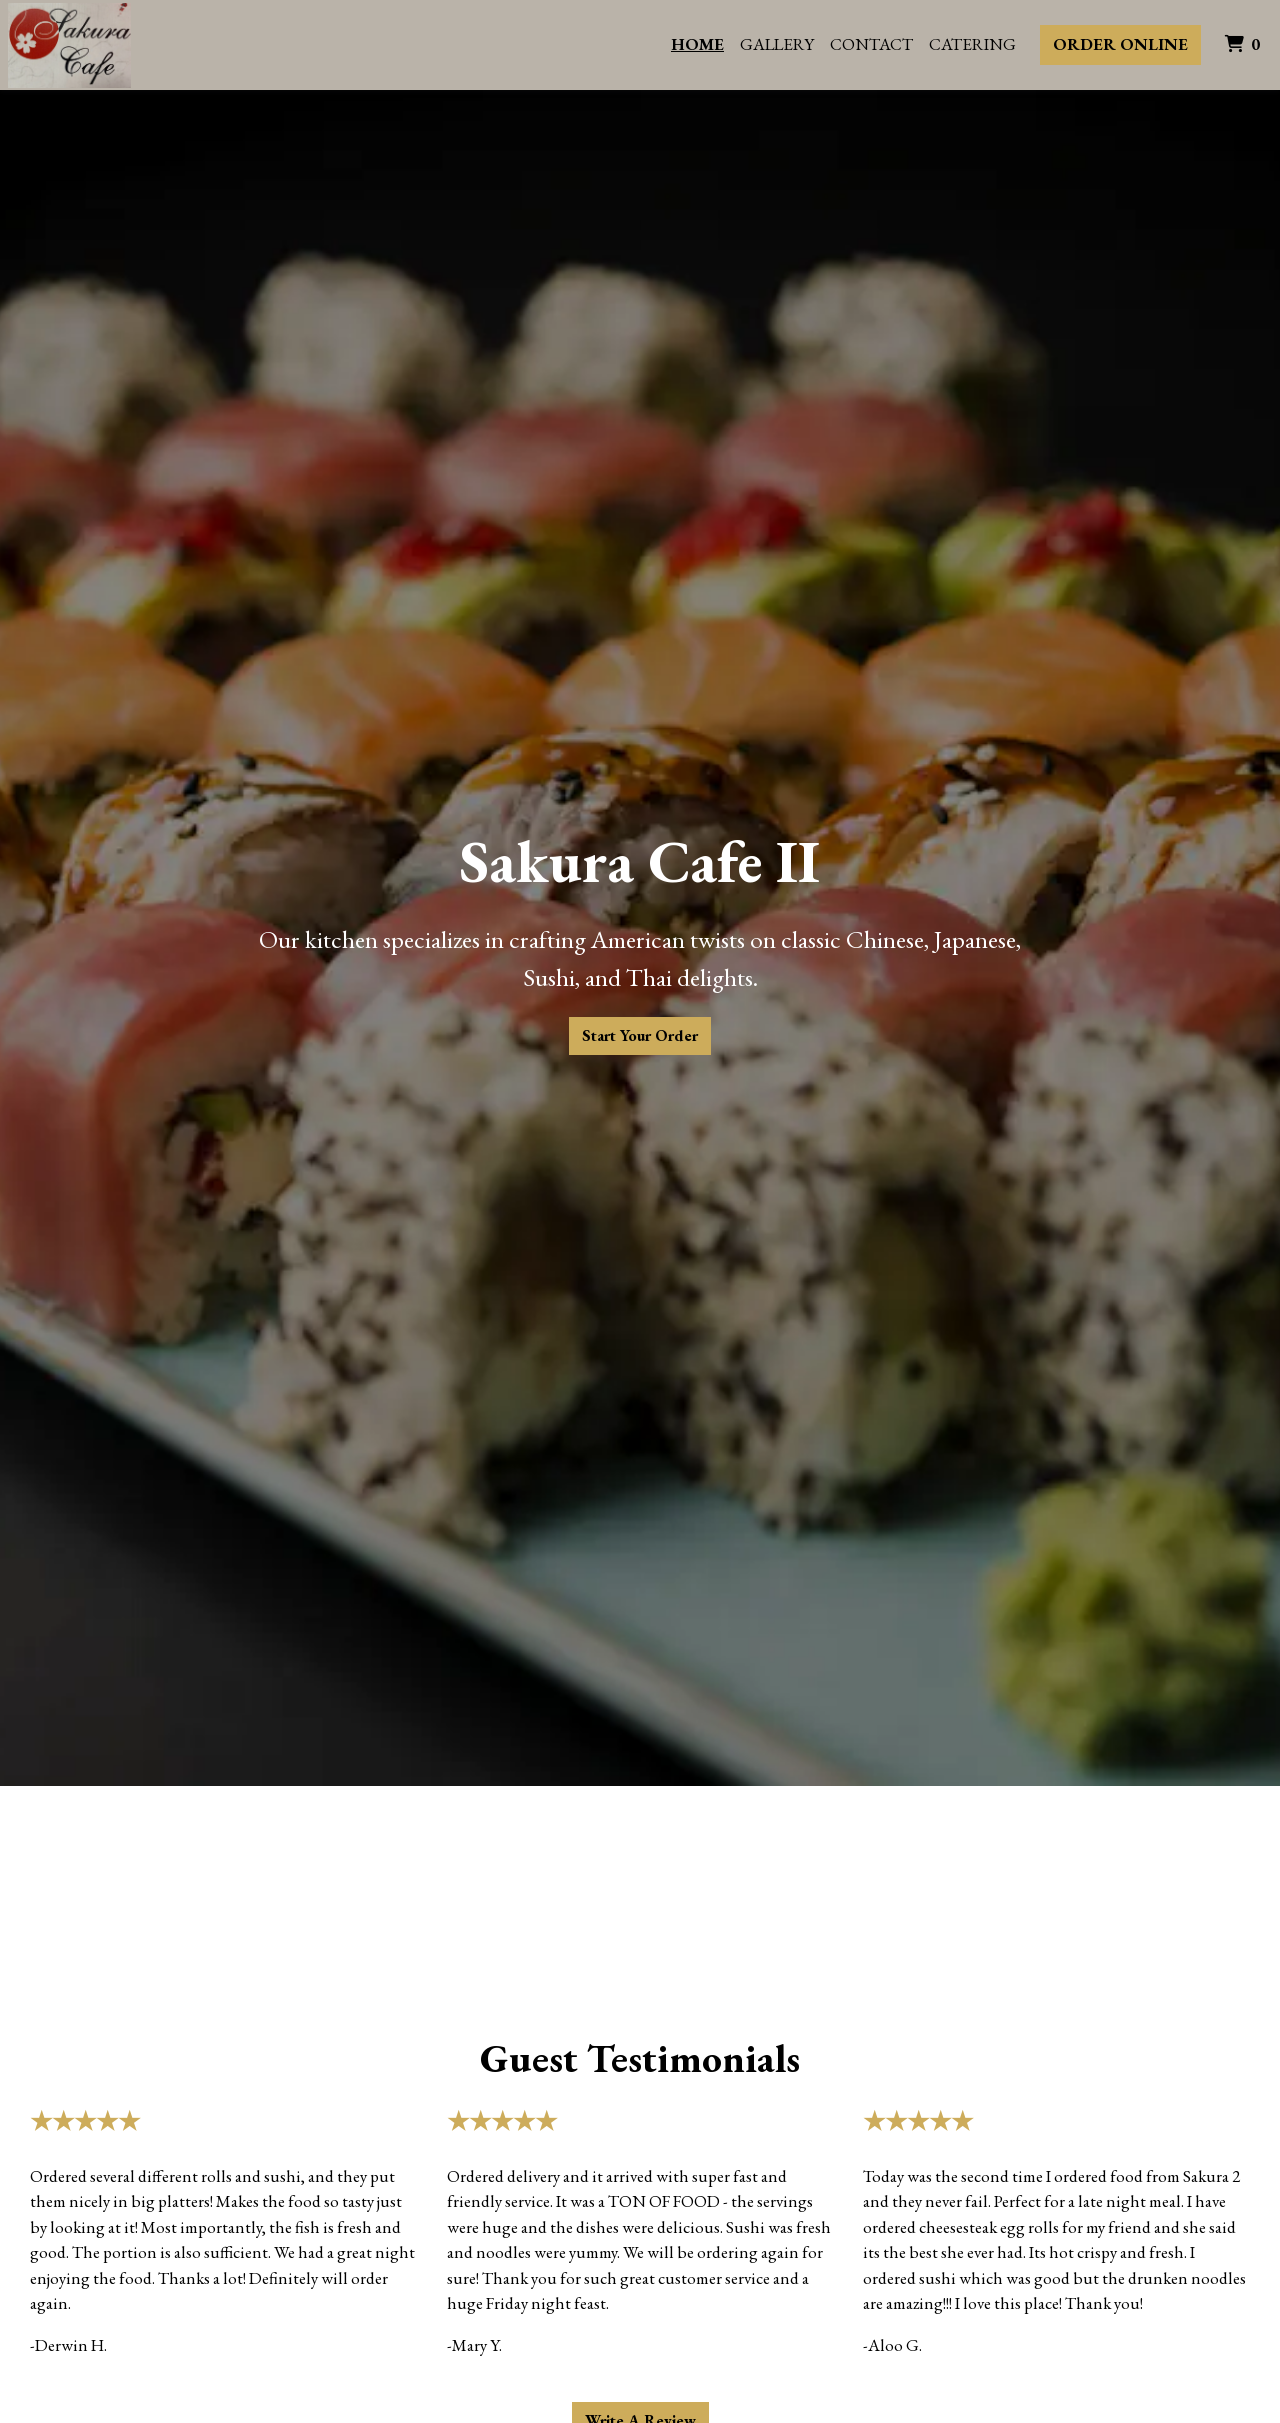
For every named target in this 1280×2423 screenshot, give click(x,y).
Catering (972, 44)
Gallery (777, 44)
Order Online (1120, 44)
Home (697, 44)
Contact (871, 44)
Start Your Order (640, 1035)
